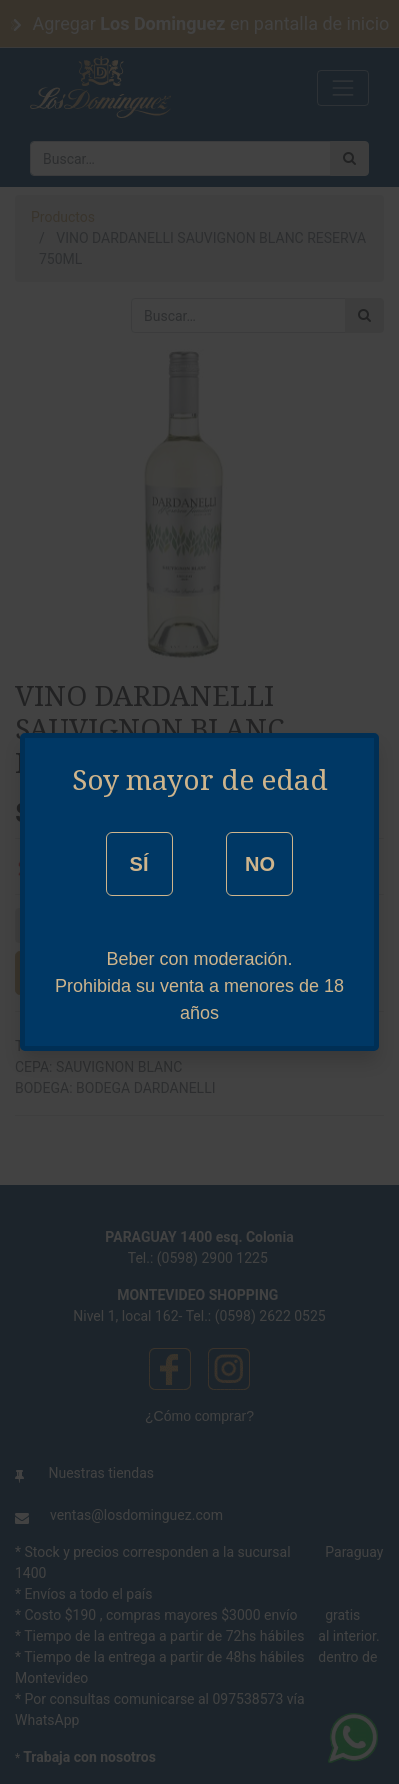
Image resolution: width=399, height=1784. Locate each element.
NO (260, 864)
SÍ (139, 864)
